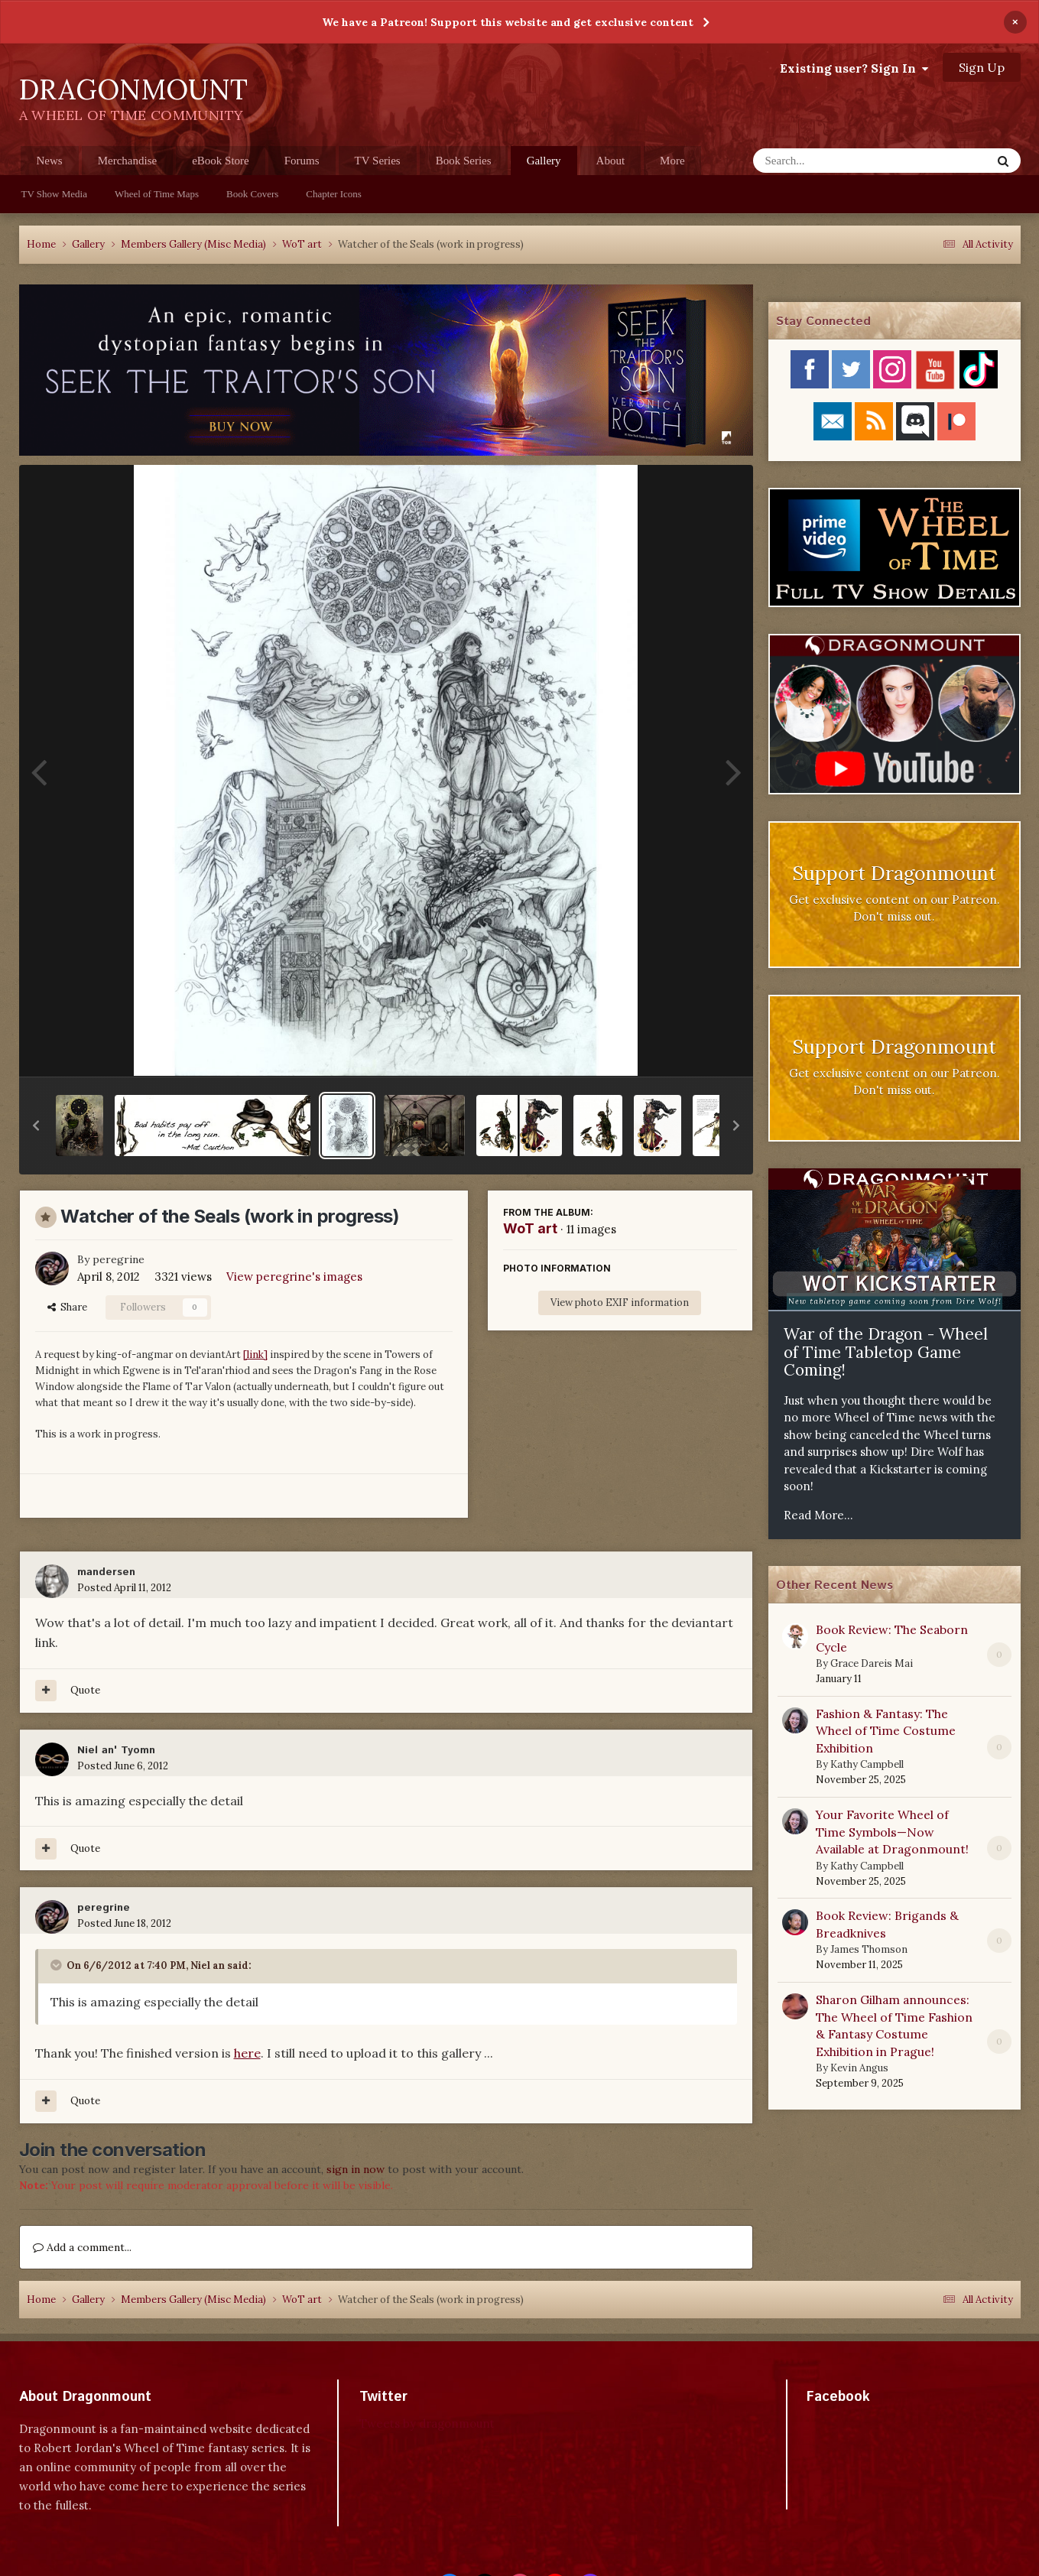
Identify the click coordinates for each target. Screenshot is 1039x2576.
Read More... (818, 1515)
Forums (302, 160)
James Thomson (869, 1949)
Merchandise (127, 160)
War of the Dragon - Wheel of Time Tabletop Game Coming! (886, 1352)
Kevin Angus (859, 2067)
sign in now (355, 2169)
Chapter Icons (334, 194)
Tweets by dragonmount (427, 2423)
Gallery (544, 164)
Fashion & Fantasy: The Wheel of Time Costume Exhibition (886, 1731)
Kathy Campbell (867, 1764)
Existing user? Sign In (854, 68)
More (672, 160)
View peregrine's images (294, 1276)
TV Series (378, 160)
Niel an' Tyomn (116, 1750)
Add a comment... (82, 2247)
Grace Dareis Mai (871, 1663)
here (247, 2053)
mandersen (106, 1572)
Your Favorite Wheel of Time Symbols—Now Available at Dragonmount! (892, 1831)
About (610, 160)
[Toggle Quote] (57, 1965)
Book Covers (252, 194)
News (50, 160)
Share (67, 1307)
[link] (255, 1354)
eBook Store (220, 160)
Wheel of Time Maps (157, 194)
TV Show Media (54, 194)
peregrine (118, 1259)
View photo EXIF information (619, 1302)
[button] (36, 1125)
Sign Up (982, 67)
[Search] (832, 160)
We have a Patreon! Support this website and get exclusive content (507, 22)
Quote (85, 1690)
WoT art (530, 1228)
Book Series (464, 160)
